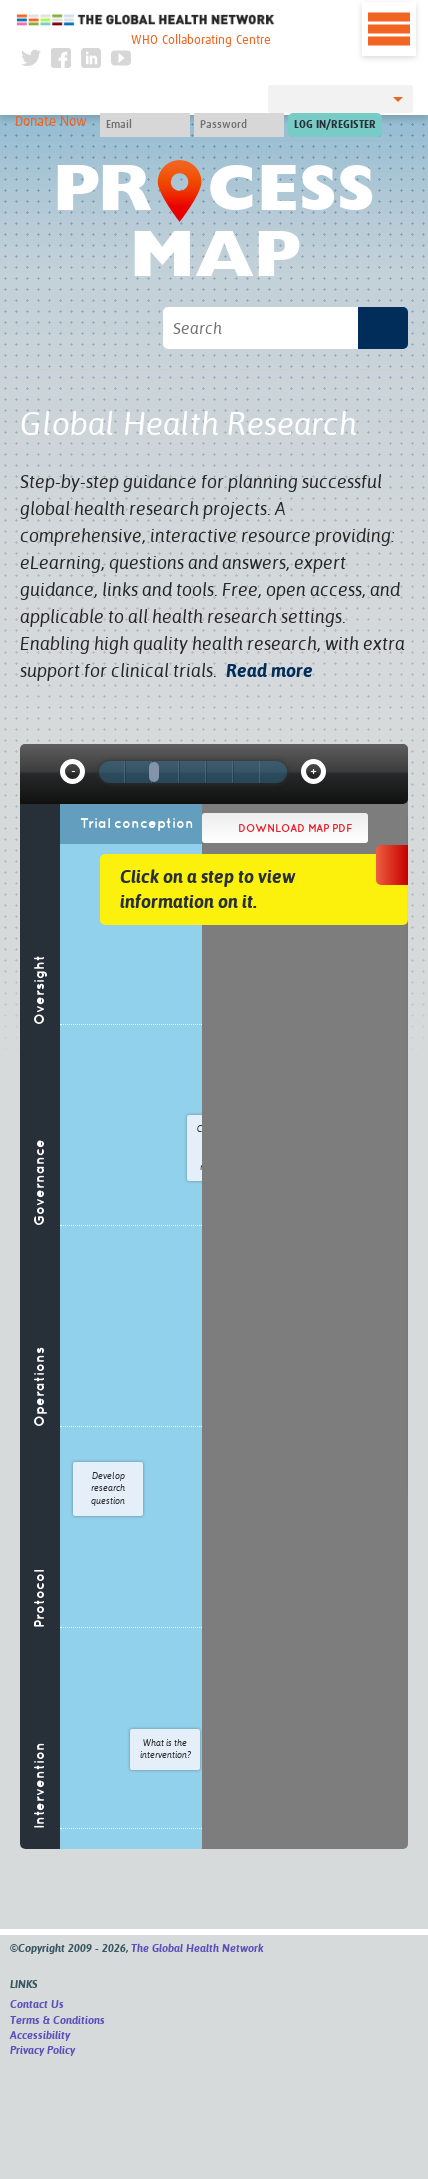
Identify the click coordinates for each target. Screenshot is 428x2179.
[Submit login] (335, 125)
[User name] (145, 125)
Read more (269, 670)
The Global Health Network (146, 19)
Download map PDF (295, 828)
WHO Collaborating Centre (201, 40)
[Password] (239, 125)
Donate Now (51, 122)
